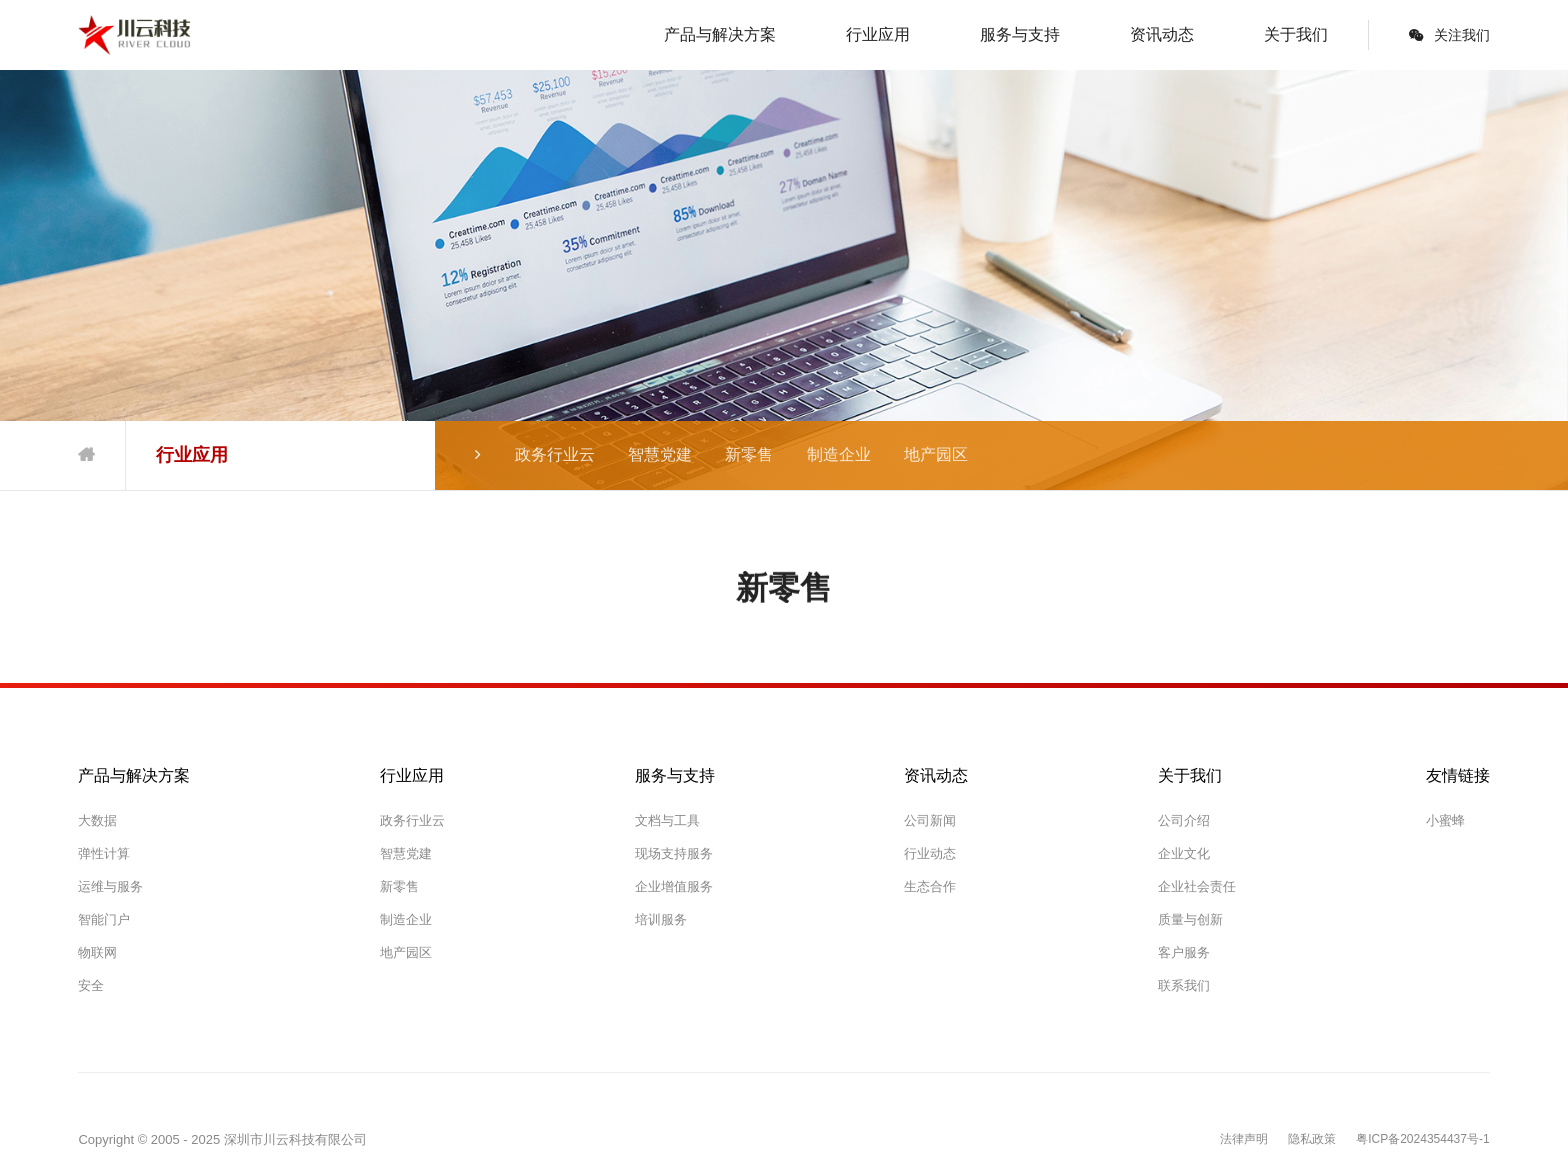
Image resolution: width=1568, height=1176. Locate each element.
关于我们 (1296, 34)
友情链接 (1458, 775)
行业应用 (878, 34)
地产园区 (936, 454)
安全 (91, 985)
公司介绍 (1184, 820)
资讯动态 (1162, 34)
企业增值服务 (674, 886)
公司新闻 (930, 820)
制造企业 (839, 454)
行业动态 (930, 853)
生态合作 (930, 886)
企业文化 (1184, 853)
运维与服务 (110, 886)
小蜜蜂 (1445, 820)
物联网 (97, 952)
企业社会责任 (1197, 886)
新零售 (749, 454)
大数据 (97, 820)
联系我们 (1184, 985)
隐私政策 (1312, 1139)
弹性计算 (104, 853)
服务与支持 (1020, 34)
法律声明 (1244, 1139)
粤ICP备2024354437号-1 (1422, 1139)
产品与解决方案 (720, 34)
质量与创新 (1190, 919)
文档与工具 (667, 820)
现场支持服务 (674, 853)
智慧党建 (660, 454)
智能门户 (104, 919)
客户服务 (1184, 952)
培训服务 (661, 919)
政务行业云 (555, 454)
